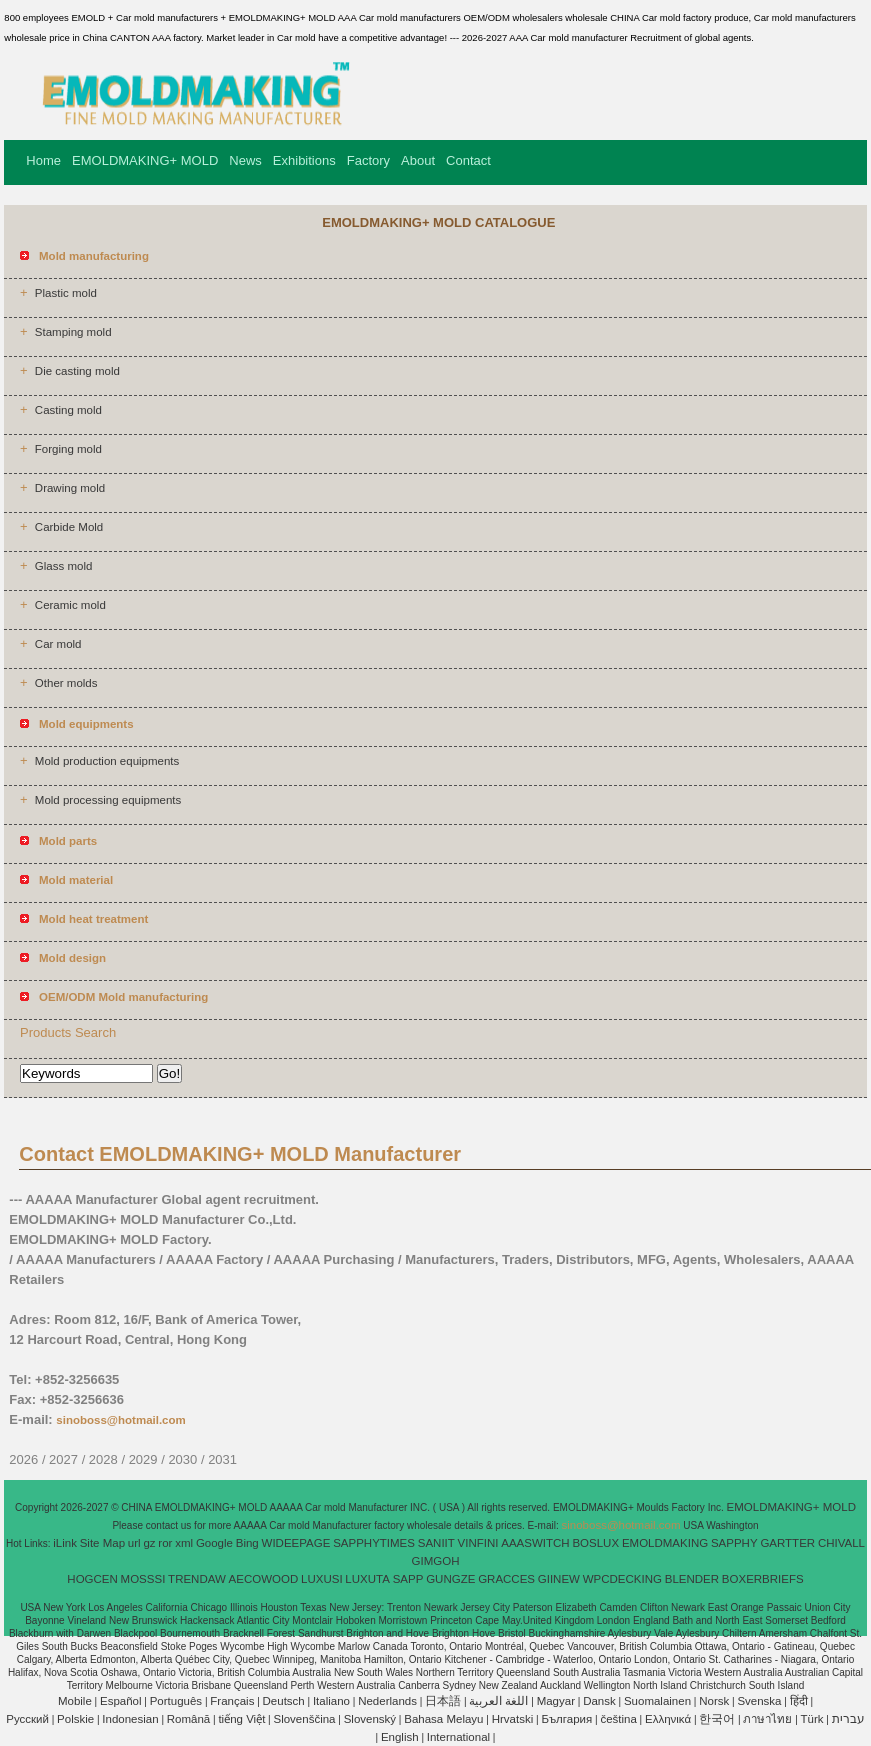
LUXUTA (367, 1579)
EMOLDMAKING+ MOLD (145, 160)
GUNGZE (450, 1579)
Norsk (714, 1701)
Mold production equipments (107, 761)
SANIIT (436, 1543)
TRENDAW (197, 1579)
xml (184, 1543)
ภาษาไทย (767, 1719)
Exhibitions (304, 160)
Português (176, 1701)
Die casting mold (77, 371)
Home (43, 160)
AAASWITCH (535, 1543)
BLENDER (692, 1579)
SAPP (408, 1579)
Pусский (27, 1719)
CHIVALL (841, 1543)
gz (149, 1543)
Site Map (102, 1543)
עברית (848, 1719)
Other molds (66, 683)
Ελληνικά (668, 1719)
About (418, 160)
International (458, 1737)
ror (165, 1543)
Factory (368, 160)
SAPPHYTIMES (374, 1543)
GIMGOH (436, 1561)
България (566, 1719)
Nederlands (387, 1701)
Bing (247, 1543)
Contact (468, 160)
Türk (812, 1719)
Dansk (599, 1701)
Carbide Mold (69, 527)
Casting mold (68, 410)
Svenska (759, 1701)
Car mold (58, 644)
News (245, 160)
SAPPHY (734, 1543)
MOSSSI (143, 1579)
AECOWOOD (264, 1579)
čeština (618, 1719)
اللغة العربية (498, 1701)
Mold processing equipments (108, 800)
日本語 (443, 1701)
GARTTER (787, 1543)
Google (214, 1543)
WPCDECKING (622, 1579)
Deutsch (284, 1701)
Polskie (75, 1719)
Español (121, 1701)
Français (232, 1701)
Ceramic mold (70, 605)
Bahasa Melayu (443, 1719)
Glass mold (64, 566)
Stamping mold (73, 332)
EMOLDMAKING (665, 1543)
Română (188, 1719)
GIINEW (559, 1579)
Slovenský (370, 1719)
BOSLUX (595, 1543)
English (400, 1737)
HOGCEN (92, 1579)
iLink (65, 1543)
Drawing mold (70, 488)
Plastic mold (66, 293)
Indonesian (130, 1719)
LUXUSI (322, 1579)
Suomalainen (657, 1701)
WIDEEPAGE (296, 1543)
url (134, 1543)
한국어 (717, 1719)
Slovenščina (305, 1719)
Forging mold (68, 449)
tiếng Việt (241, 1719)
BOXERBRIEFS (763, 1579)
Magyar (556, 1701)
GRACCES (506, 1579)
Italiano (331, 1701)
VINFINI (478, 1543)
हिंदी (799, 1701)
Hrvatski (513, 1719)
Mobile (75, 1701)
